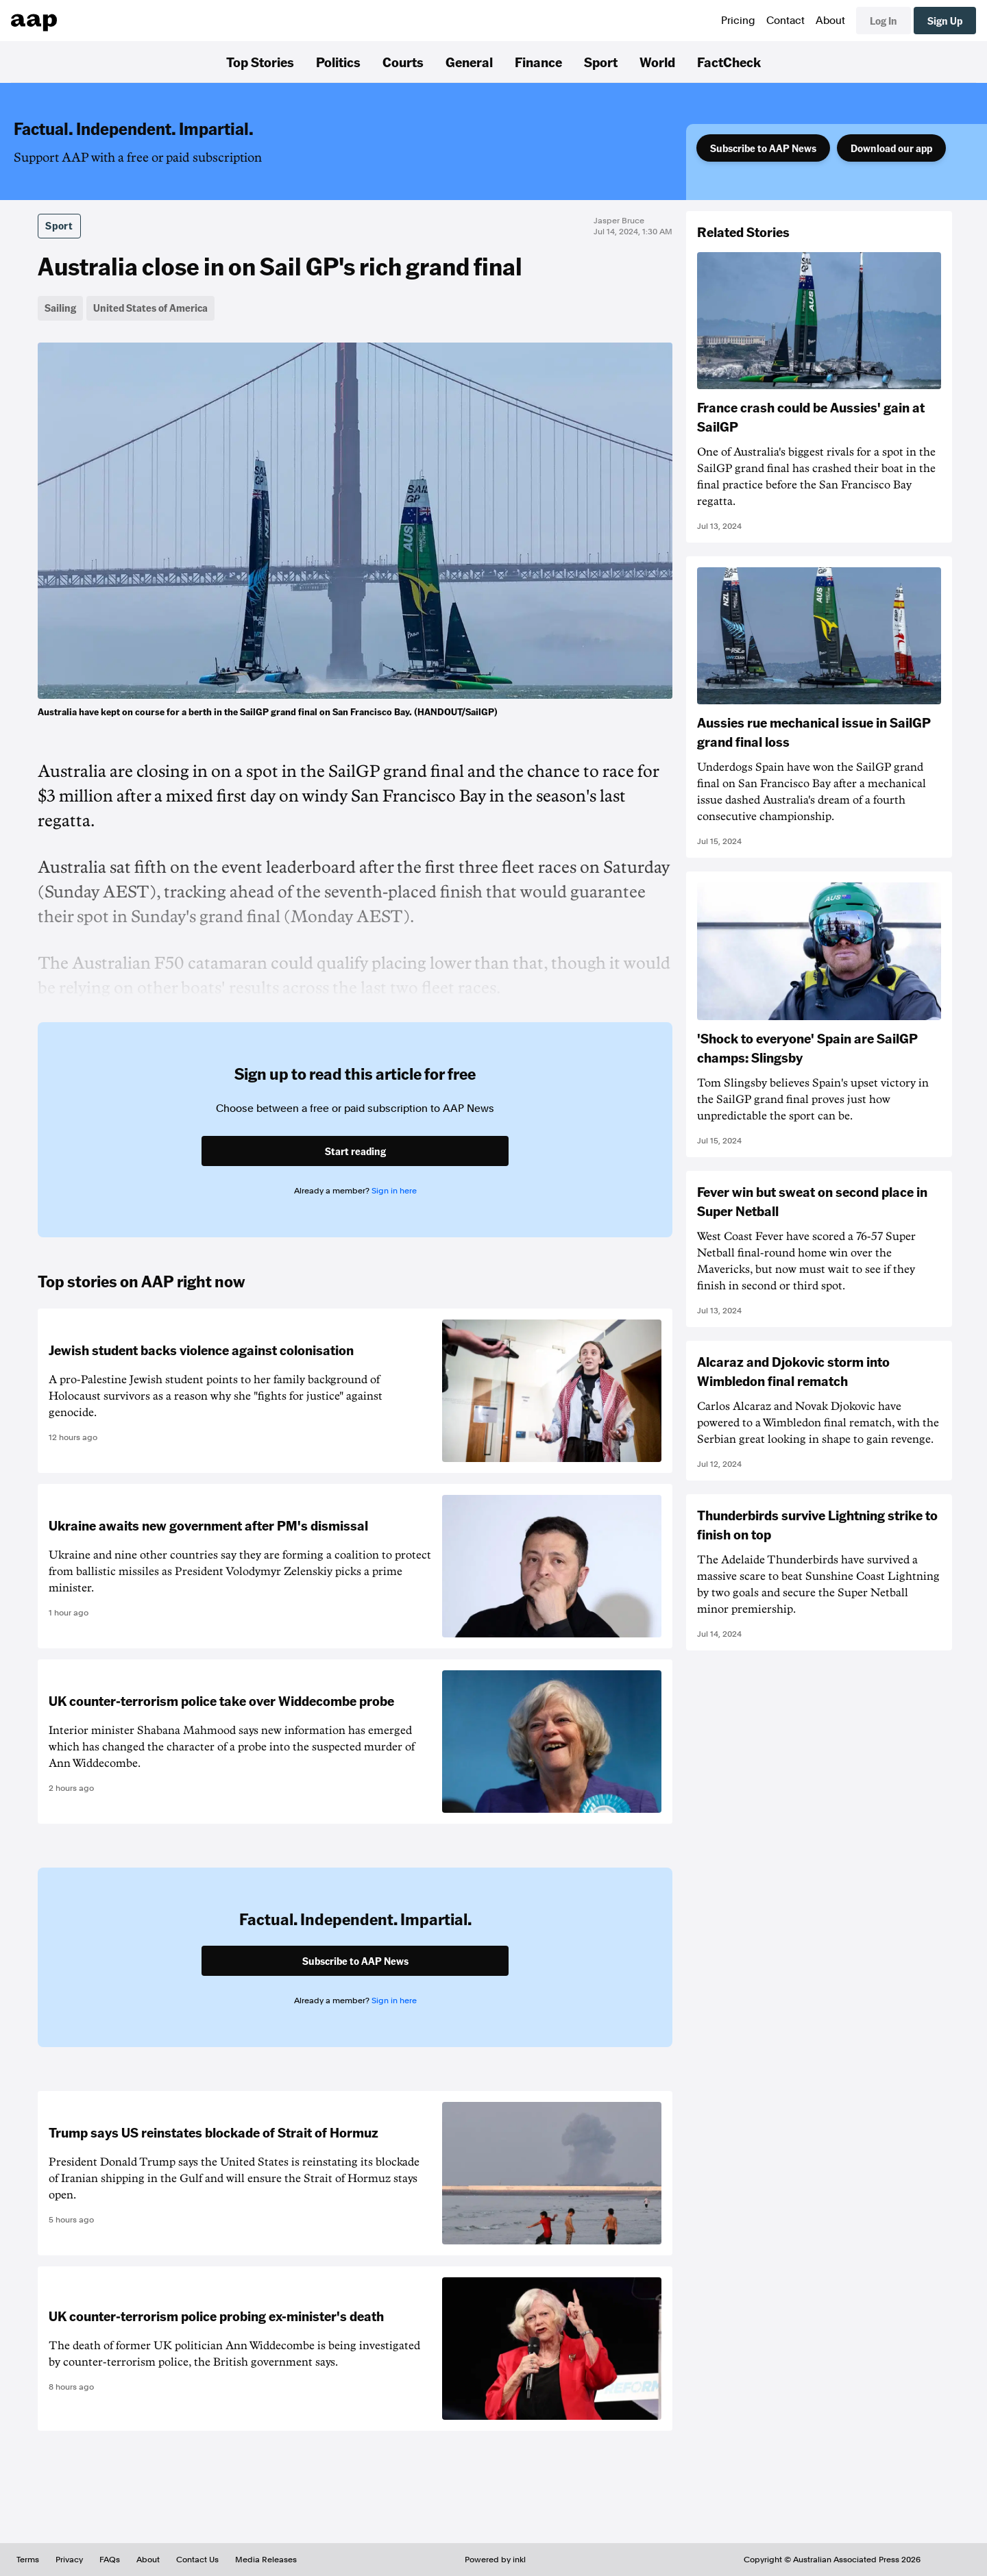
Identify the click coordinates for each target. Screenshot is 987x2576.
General (469, 62)
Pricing (738, 20)
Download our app (891, 148)
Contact (785, 20)
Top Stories (260, 62)
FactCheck (729, 62)
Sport (601, 62)
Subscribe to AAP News (763, 148)
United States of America (150, 307)
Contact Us (197, 2559)
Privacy (69, 2559)
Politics (338, 62)
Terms (27, 2559)
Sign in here (394, 1191)
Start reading (355, 1151)
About (830, 20)
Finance (538, 62)
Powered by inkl (495, 2559)
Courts (403, 62)
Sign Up (944, 20)
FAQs (109, 2559)
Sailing (60, 307)
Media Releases (266, 2559)
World (657, 62)
